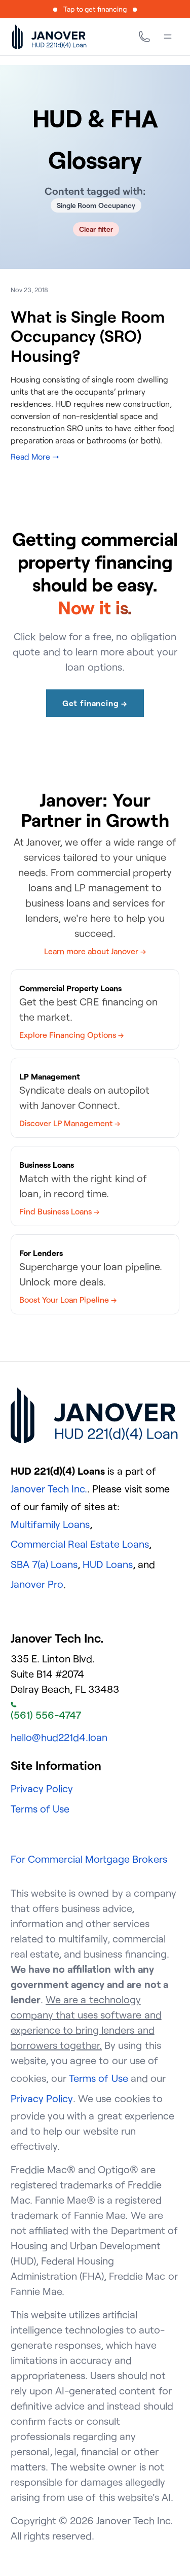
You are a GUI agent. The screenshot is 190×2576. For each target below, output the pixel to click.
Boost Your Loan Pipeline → (68, 1299)
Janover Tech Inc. (49, 1488)
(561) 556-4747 (46, 1711)
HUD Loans (107, 1564)
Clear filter (96, 229)
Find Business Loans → (59, 1211)
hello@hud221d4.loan (59, 1737)
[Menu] (168, 36)
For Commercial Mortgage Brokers (89, 1859)
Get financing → (95, 703)
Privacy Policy (42, 1788)
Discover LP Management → (69, 1123)
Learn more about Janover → (95, 951)
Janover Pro (37, 1584)
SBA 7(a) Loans (44, 1564)
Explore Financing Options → (71, 1034)
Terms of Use (40, 1809)
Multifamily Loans (50, 1524)
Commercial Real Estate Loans (80, 1544)
